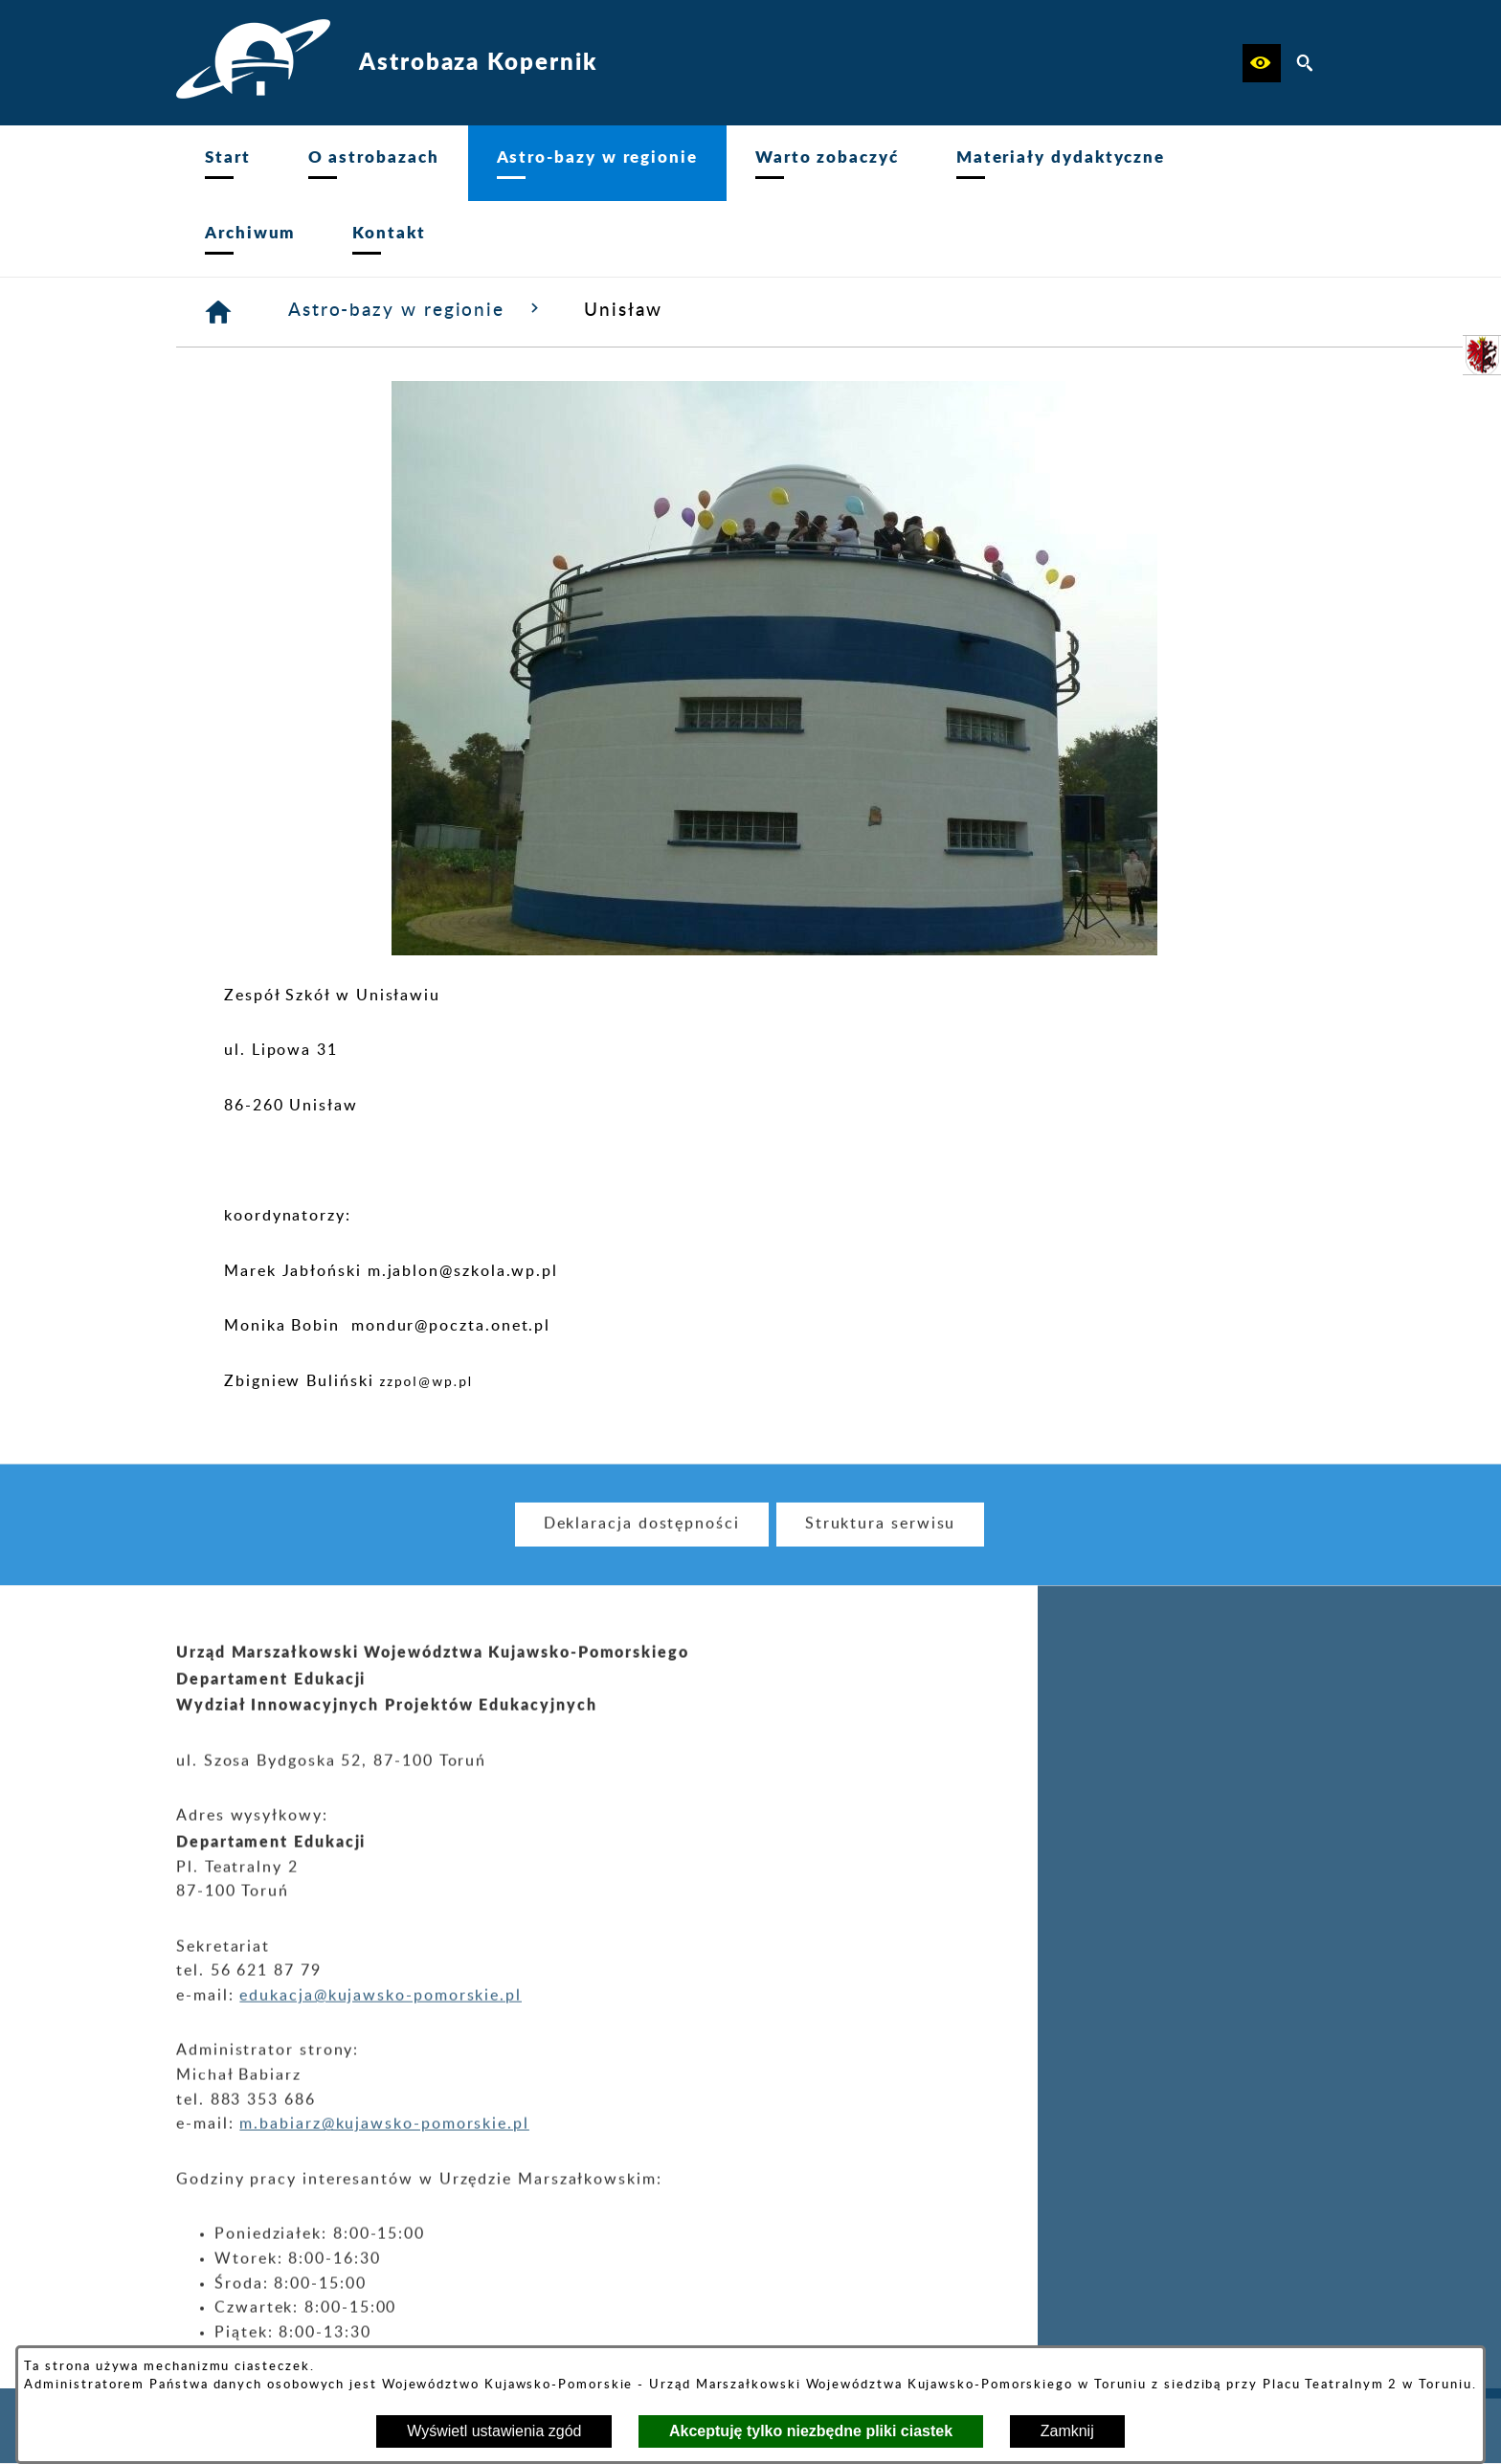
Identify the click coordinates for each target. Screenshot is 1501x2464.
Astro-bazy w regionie (417, 309)
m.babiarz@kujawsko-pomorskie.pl (384, 2146)
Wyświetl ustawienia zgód (494, 2431)
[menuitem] (228, 163)
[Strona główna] (219, 312)
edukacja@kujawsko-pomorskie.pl (380, 2018)
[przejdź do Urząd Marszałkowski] (1482, 355)
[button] (1262, 63)
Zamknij (1067, 2431)
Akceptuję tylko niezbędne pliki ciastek (810, 2431)
